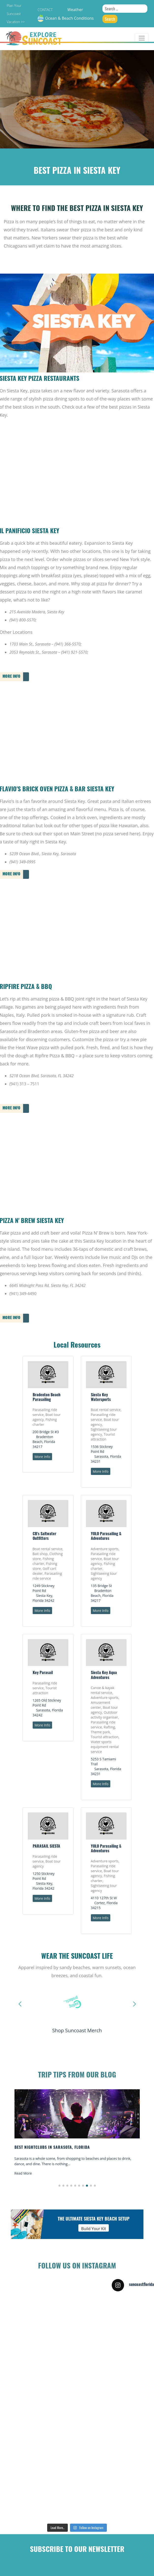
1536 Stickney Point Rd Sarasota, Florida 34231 (106, 1454)
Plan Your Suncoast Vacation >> (16, 13)
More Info (42, 1456)
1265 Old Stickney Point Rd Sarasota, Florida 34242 (48, 1707)
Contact (45, 9)
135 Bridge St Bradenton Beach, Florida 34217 (102, 1593)
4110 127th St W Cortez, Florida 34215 (104, 1903)
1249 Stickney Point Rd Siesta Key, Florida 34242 (44, 1593)
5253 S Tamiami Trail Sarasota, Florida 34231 (106, 1766)
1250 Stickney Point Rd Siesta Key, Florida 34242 (44, 1881)
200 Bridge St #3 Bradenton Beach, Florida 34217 (46, 1439)
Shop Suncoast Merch (77, 2030)
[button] (59, 2186)
